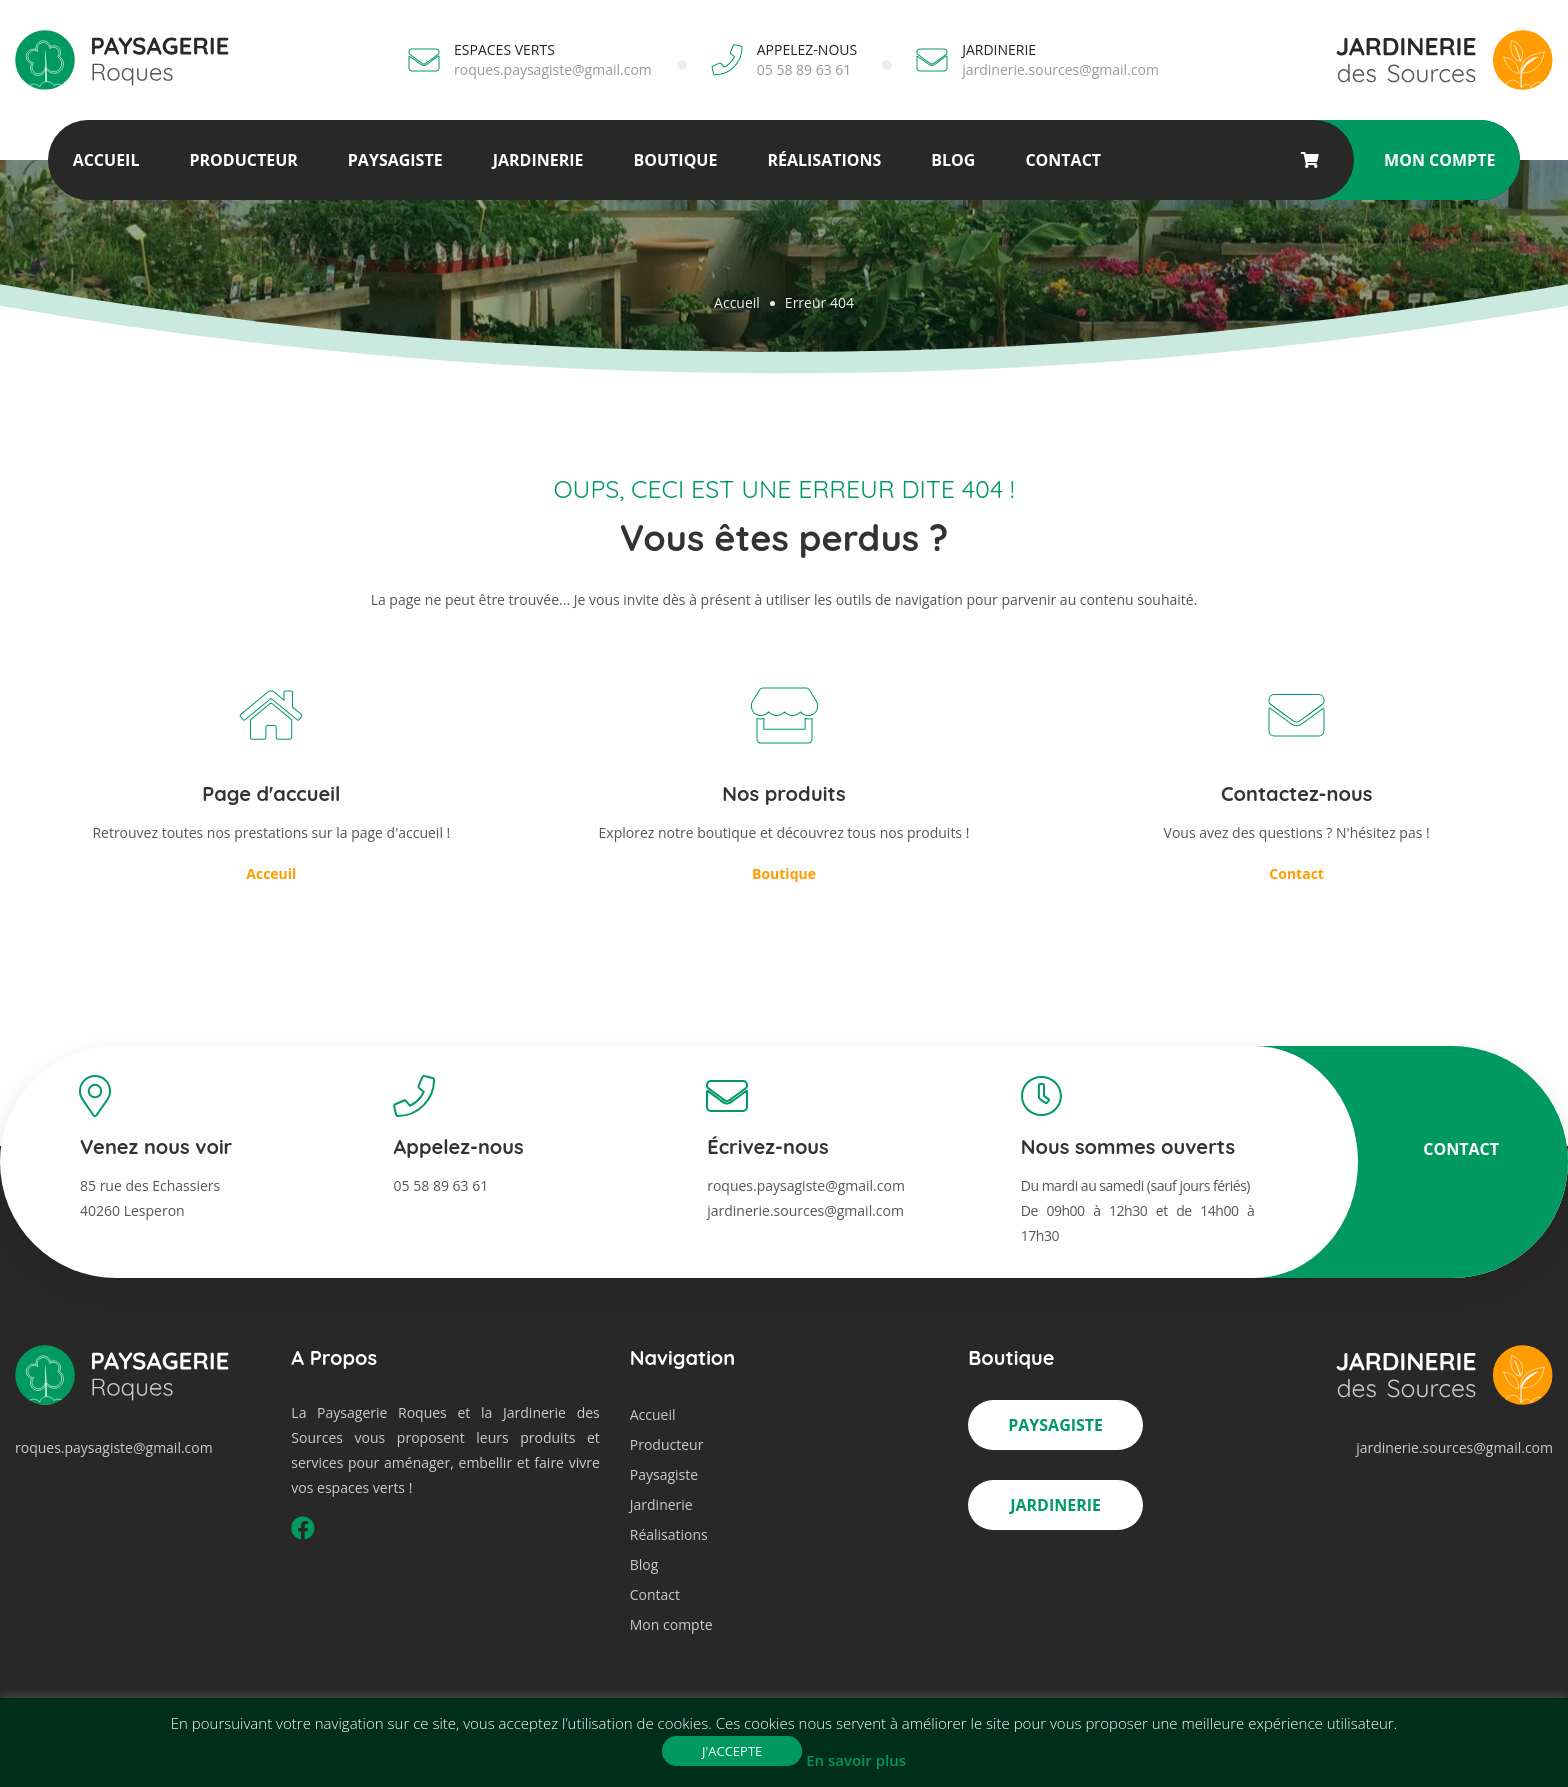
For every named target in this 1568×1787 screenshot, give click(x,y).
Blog (953, 160)
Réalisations (824, 160)
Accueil (106, 160)
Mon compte (1439, 160)
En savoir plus (856, 1760)
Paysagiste (395, 160)
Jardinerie (538, 160)
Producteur (243, 160)
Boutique (675, 160)
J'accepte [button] (732, 1751)
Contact (1063, 160)
